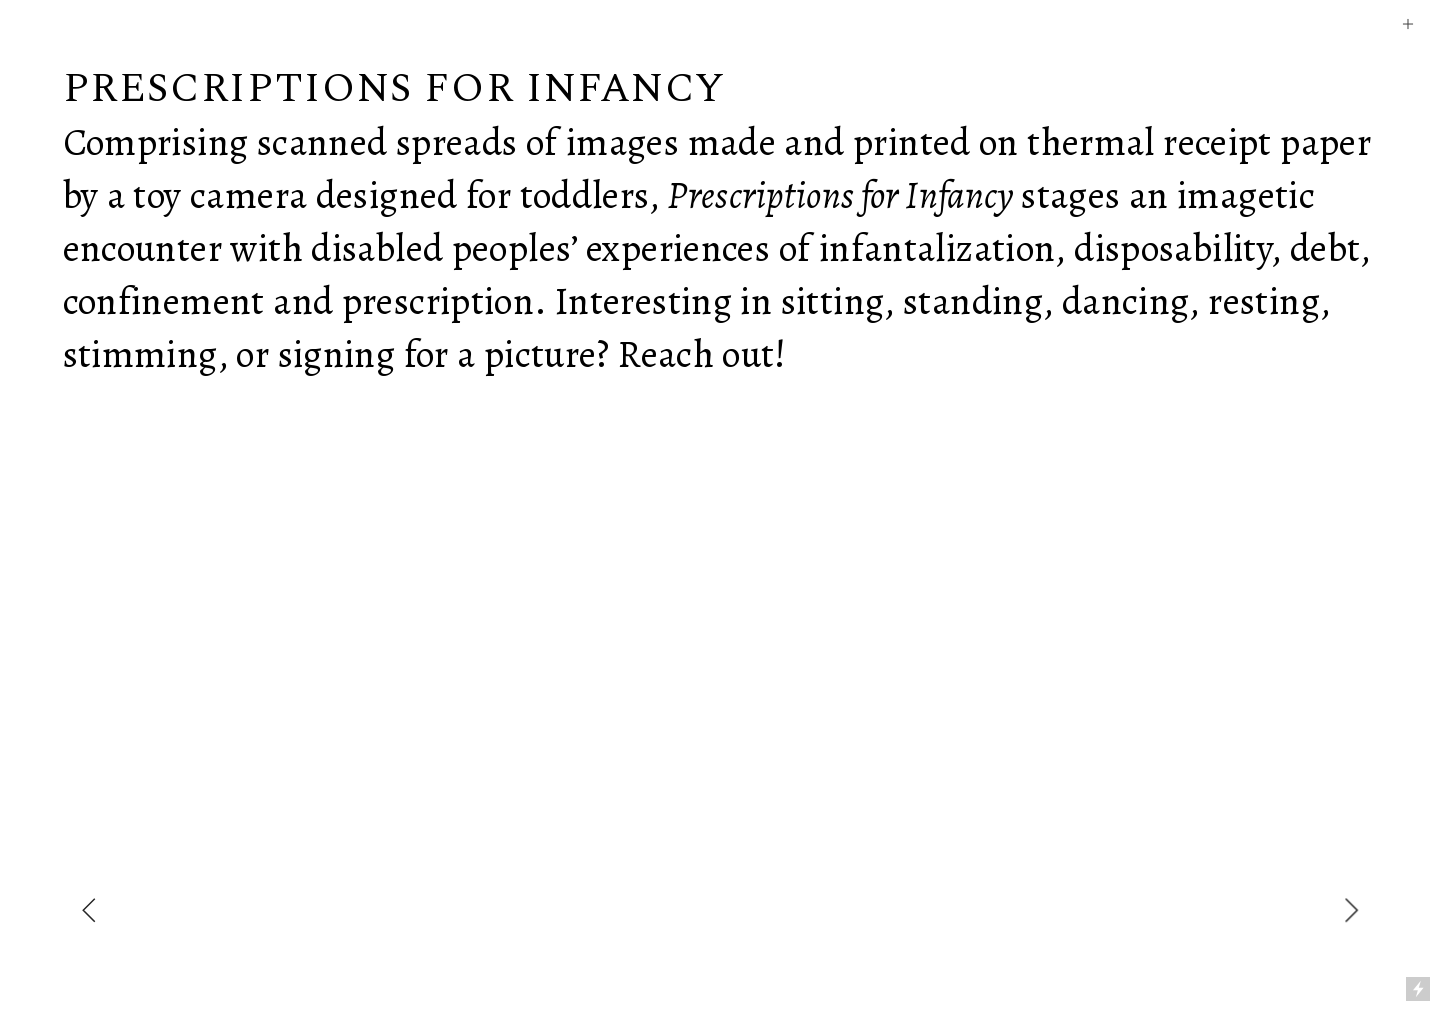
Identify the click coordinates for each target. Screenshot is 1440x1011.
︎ (1408, 24)
